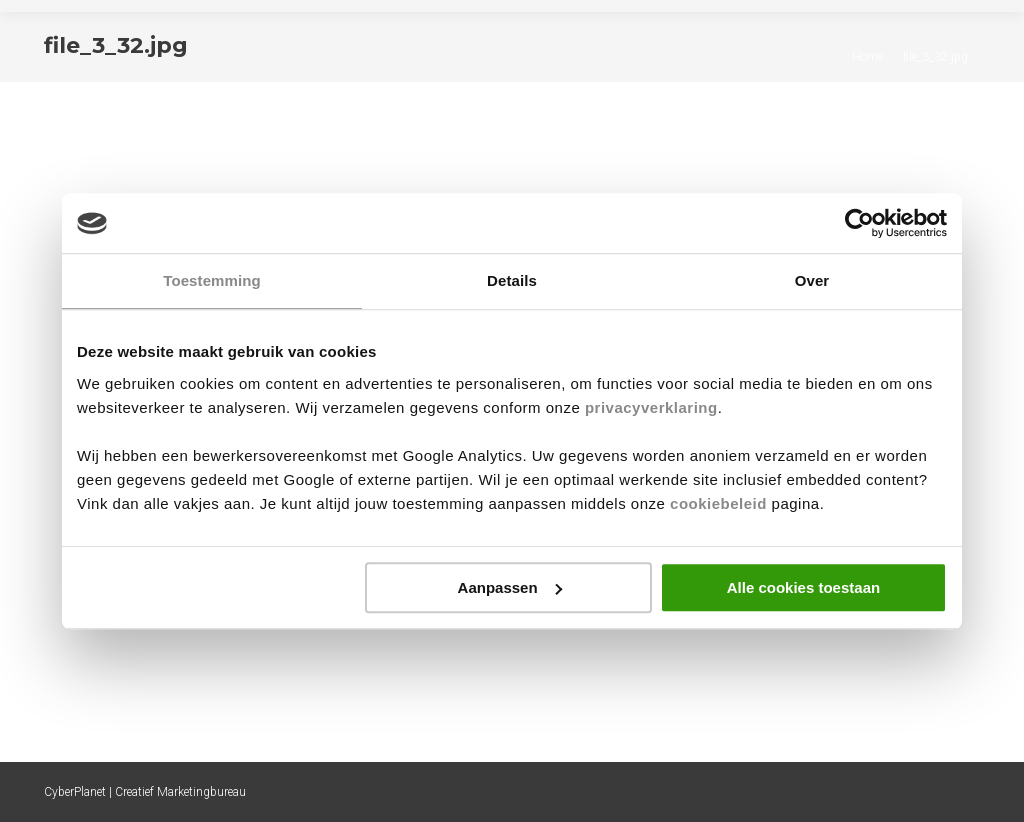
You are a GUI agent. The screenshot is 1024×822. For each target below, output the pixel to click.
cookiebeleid (718, 503)
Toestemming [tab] (212, 280)
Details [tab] (512, 280)
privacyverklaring (651, 407)
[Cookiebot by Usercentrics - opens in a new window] (859, 223)
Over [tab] (812, 280)
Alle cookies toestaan (803, 587)
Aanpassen (510, 587)
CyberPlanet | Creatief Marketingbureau (145, 792)
